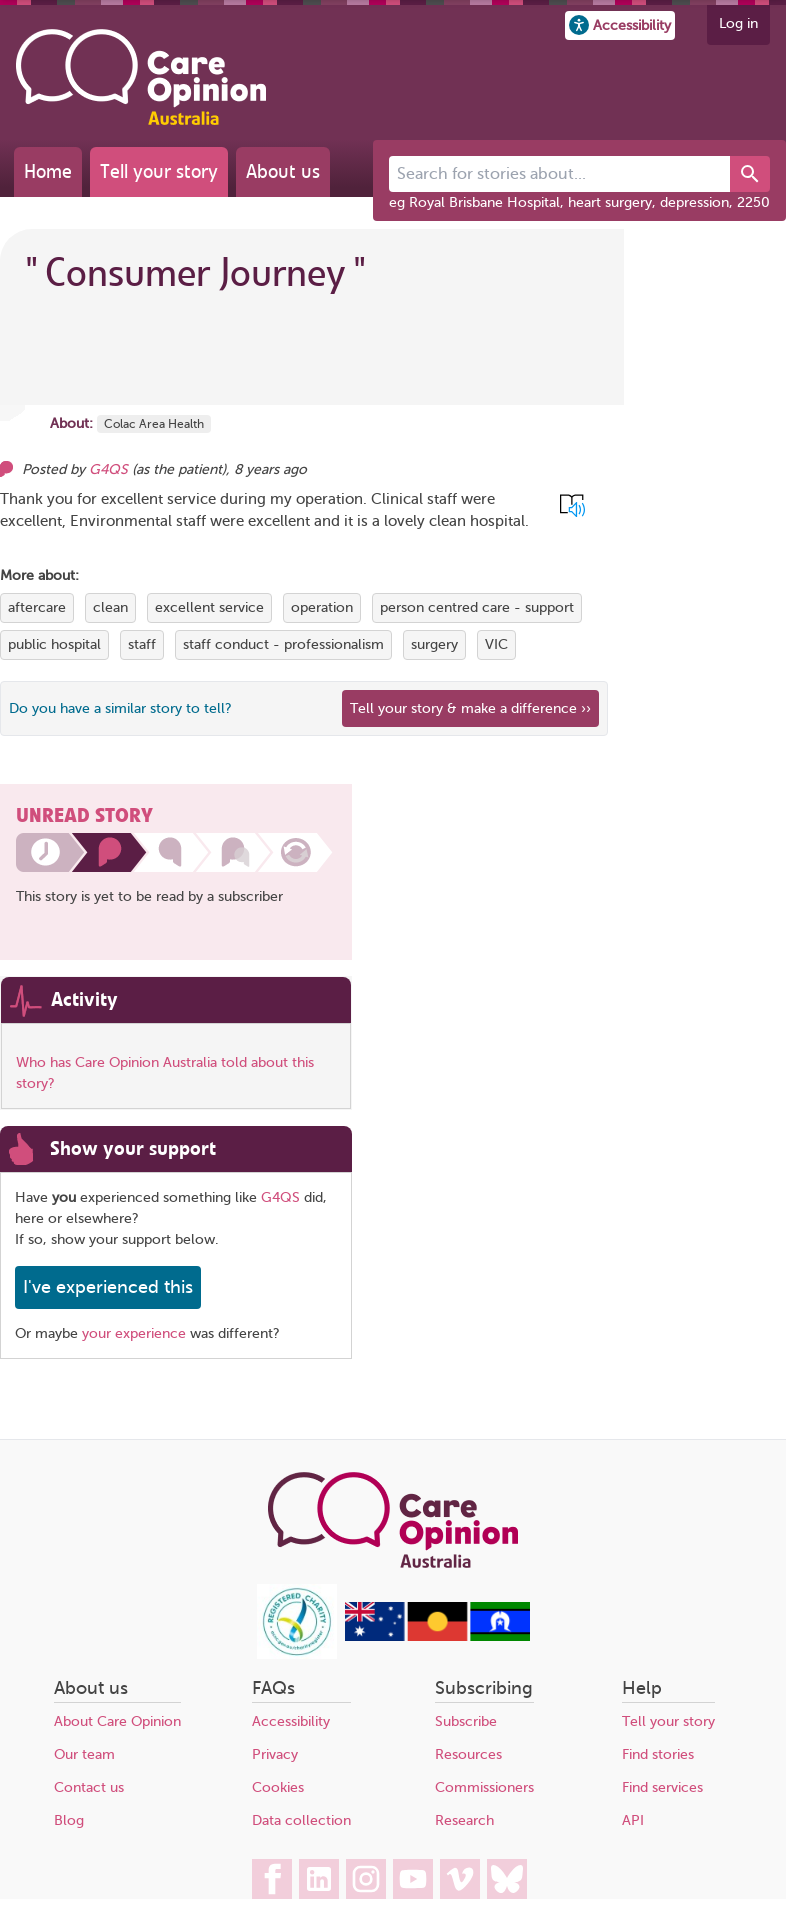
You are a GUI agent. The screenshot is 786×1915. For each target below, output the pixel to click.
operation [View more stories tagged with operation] (322, 607)
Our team (84, 1754)
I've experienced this (108, 1287)
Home (48, 171)
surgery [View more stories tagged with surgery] (434, 644)
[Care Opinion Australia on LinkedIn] (319, 1879)
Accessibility (291, 1721)
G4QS (280, 1197)
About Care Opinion (117, 1721)
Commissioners (484, 1787)
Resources (468, 1754)
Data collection (301, 1820)
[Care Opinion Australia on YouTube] (413, 1879)
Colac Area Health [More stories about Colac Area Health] (154, 424)
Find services (662, 1787)
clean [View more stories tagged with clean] (110, 607)
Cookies (278, 1787)
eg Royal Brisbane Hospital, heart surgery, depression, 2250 (579, 202)
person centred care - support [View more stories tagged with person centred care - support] (477, 607)
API (633, 1820)
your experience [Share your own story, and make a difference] (134, 1333)
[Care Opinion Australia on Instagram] (366, 1879)
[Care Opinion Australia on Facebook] (272, 1879)
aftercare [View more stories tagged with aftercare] (37, 607)
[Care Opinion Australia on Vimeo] (460, 1879)
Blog (69, 1820)
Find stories (658, 1754)
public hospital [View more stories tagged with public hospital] (54, 644)
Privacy (275, 1754)
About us (283, 171)
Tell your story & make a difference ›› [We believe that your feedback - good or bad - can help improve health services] (470, 708)
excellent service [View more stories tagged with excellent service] (209, 607)
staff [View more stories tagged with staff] (142, 644)
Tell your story (159, 171)
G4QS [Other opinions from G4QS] (108, 469)
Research (464, 1820)
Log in (738, 23)
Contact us (89, 1787)
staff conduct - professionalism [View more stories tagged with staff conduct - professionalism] (283, 644)
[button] (620, 25)
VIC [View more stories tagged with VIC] (496, 644)
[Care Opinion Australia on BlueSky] (507, 1879)
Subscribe (466, 1721)
